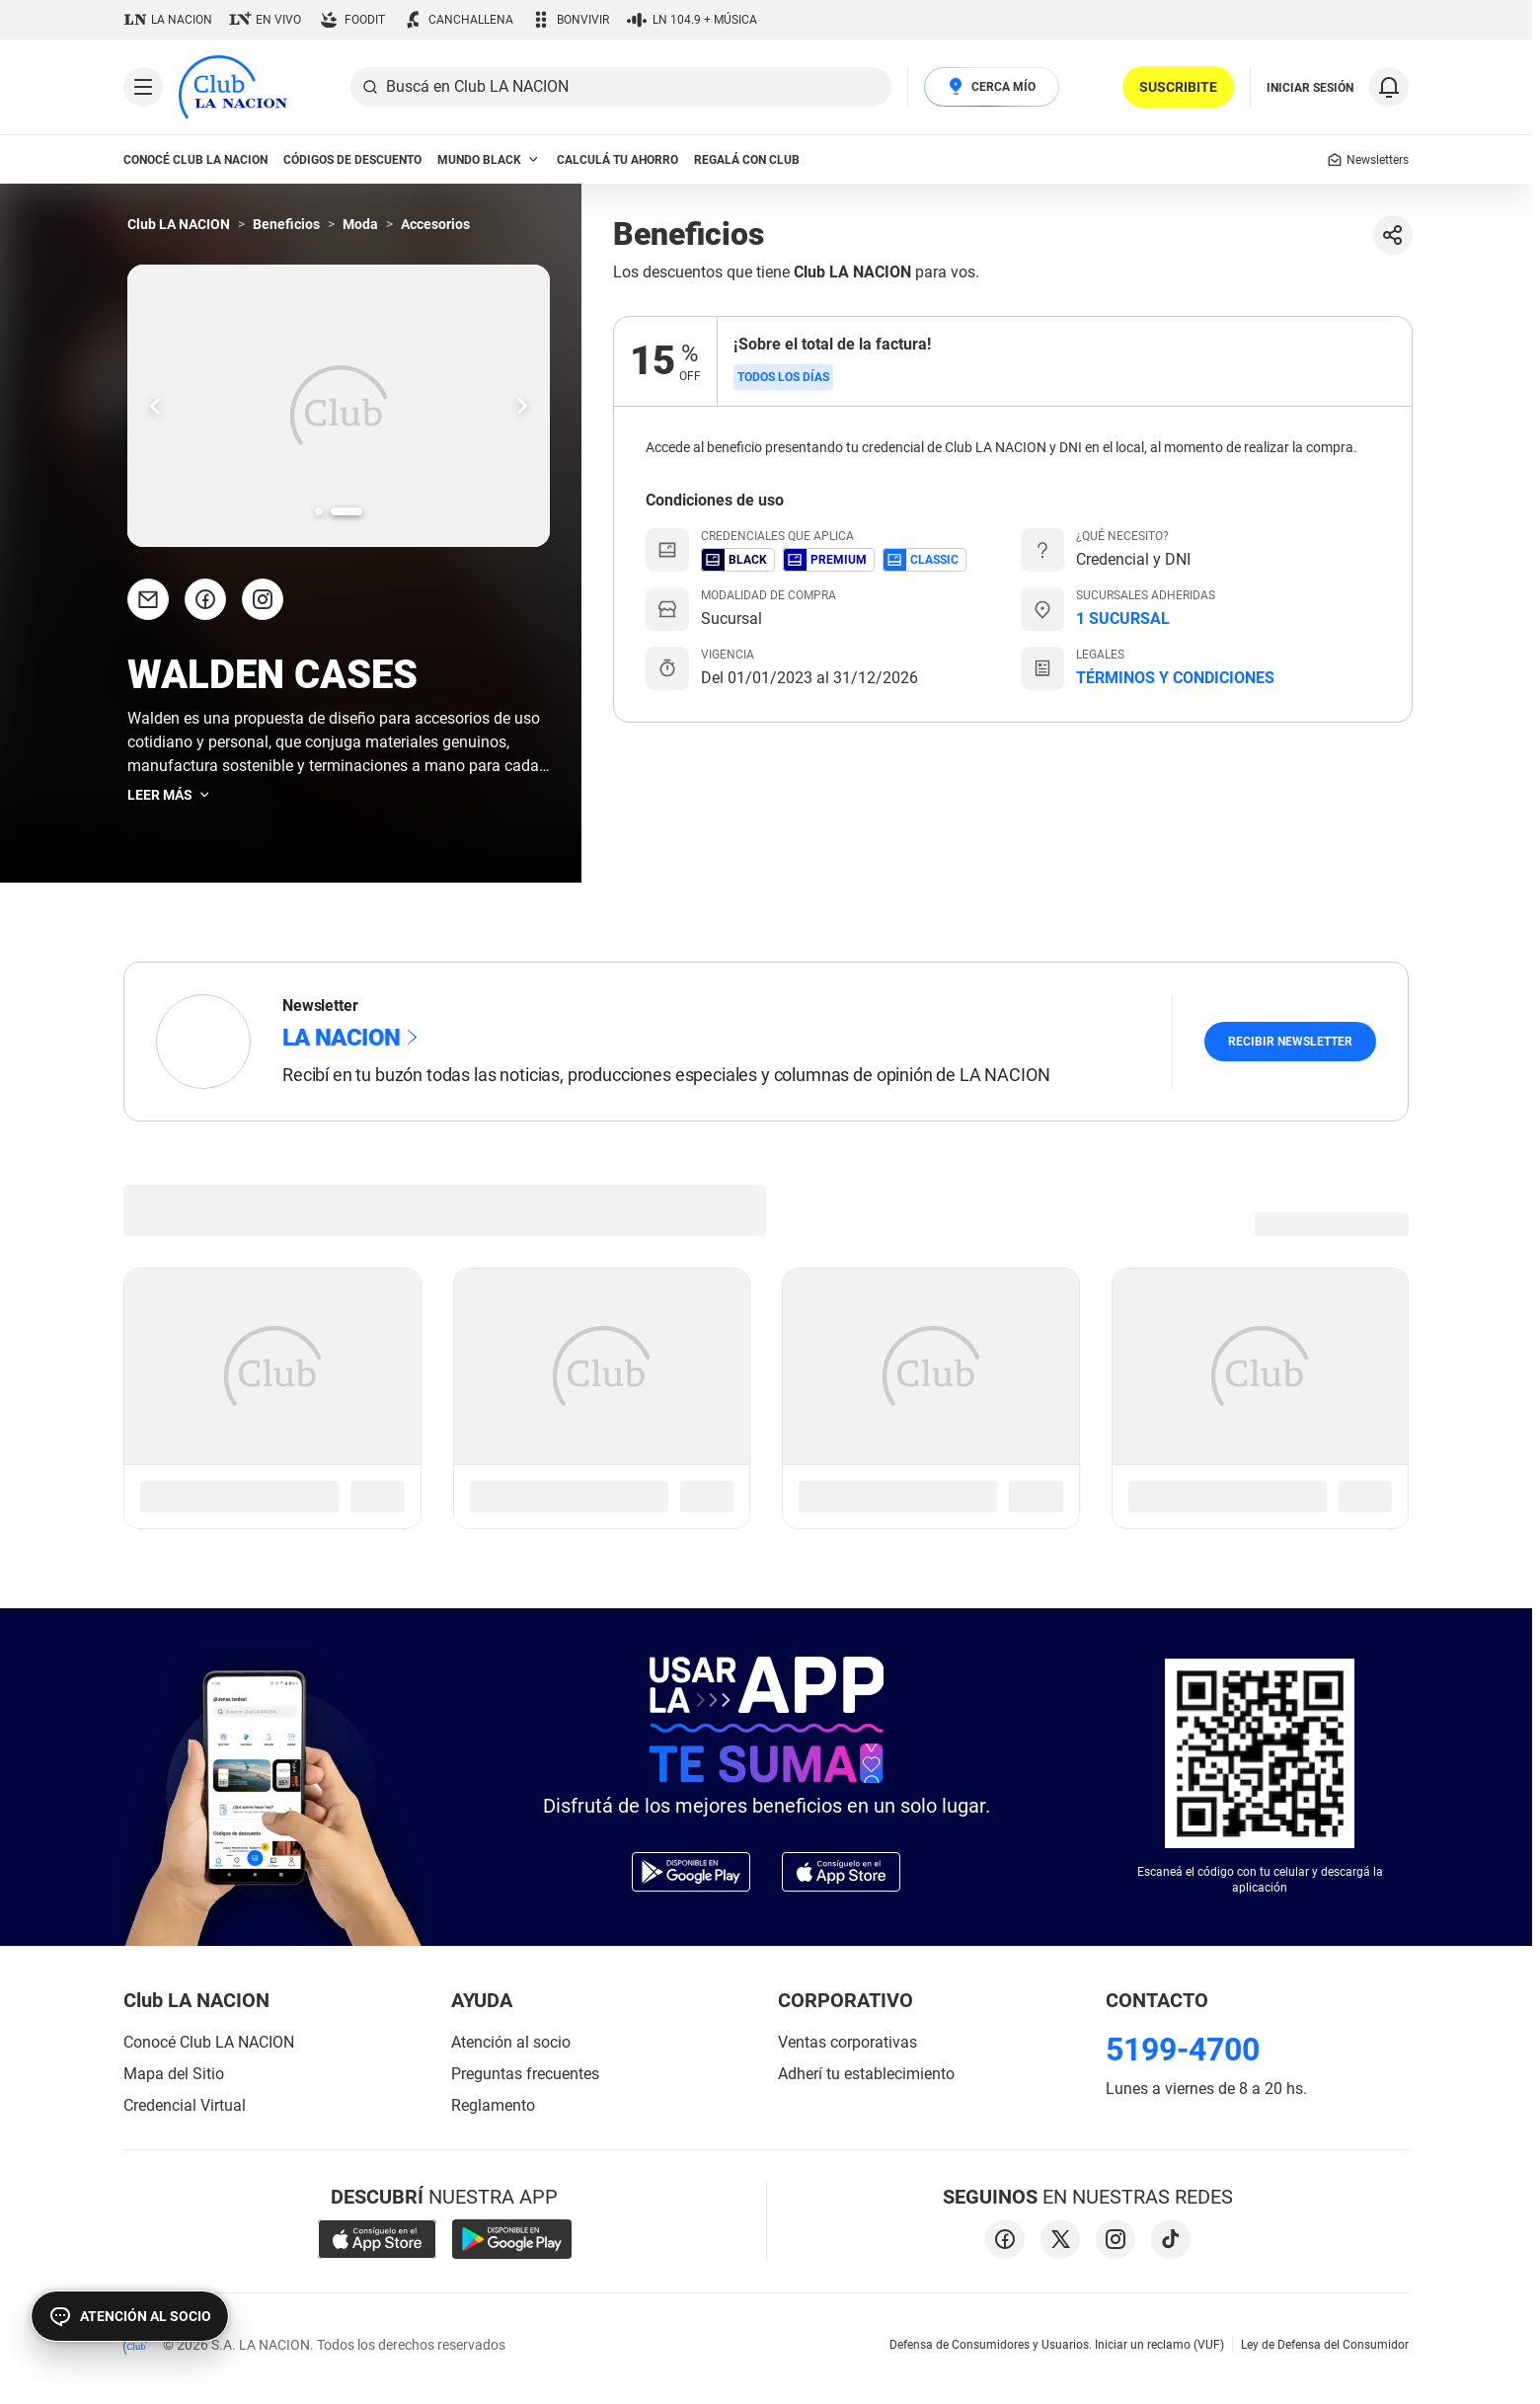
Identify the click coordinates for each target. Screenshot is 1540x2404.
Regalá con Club (747, 160)
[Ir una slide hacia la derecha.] (522, 405)
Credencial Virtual (184, 2105)
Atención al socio (511, 2042)
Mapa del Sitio (173, 2073)
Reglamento (493, 2105)
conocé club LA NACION (195, 160)
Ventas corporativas (847, 2042)
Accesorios (435, 224)
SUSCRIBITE (1178, 87)
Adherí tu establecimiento (866, 2073)
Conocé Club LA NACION (208, 2042)
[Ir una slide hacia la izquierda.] (155, 405)
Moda (360, 224)
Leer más (169, 795)
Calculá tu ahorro (617, 160)
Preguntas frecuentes (525, 2073)
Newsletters (1368, 160)
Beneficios (286, 224)
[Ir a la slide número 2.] (358, 511)
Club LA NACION (178, 224)
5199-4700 (1183, 2049)
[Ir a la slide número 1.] (330, 511)
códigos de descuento (352, 160)
